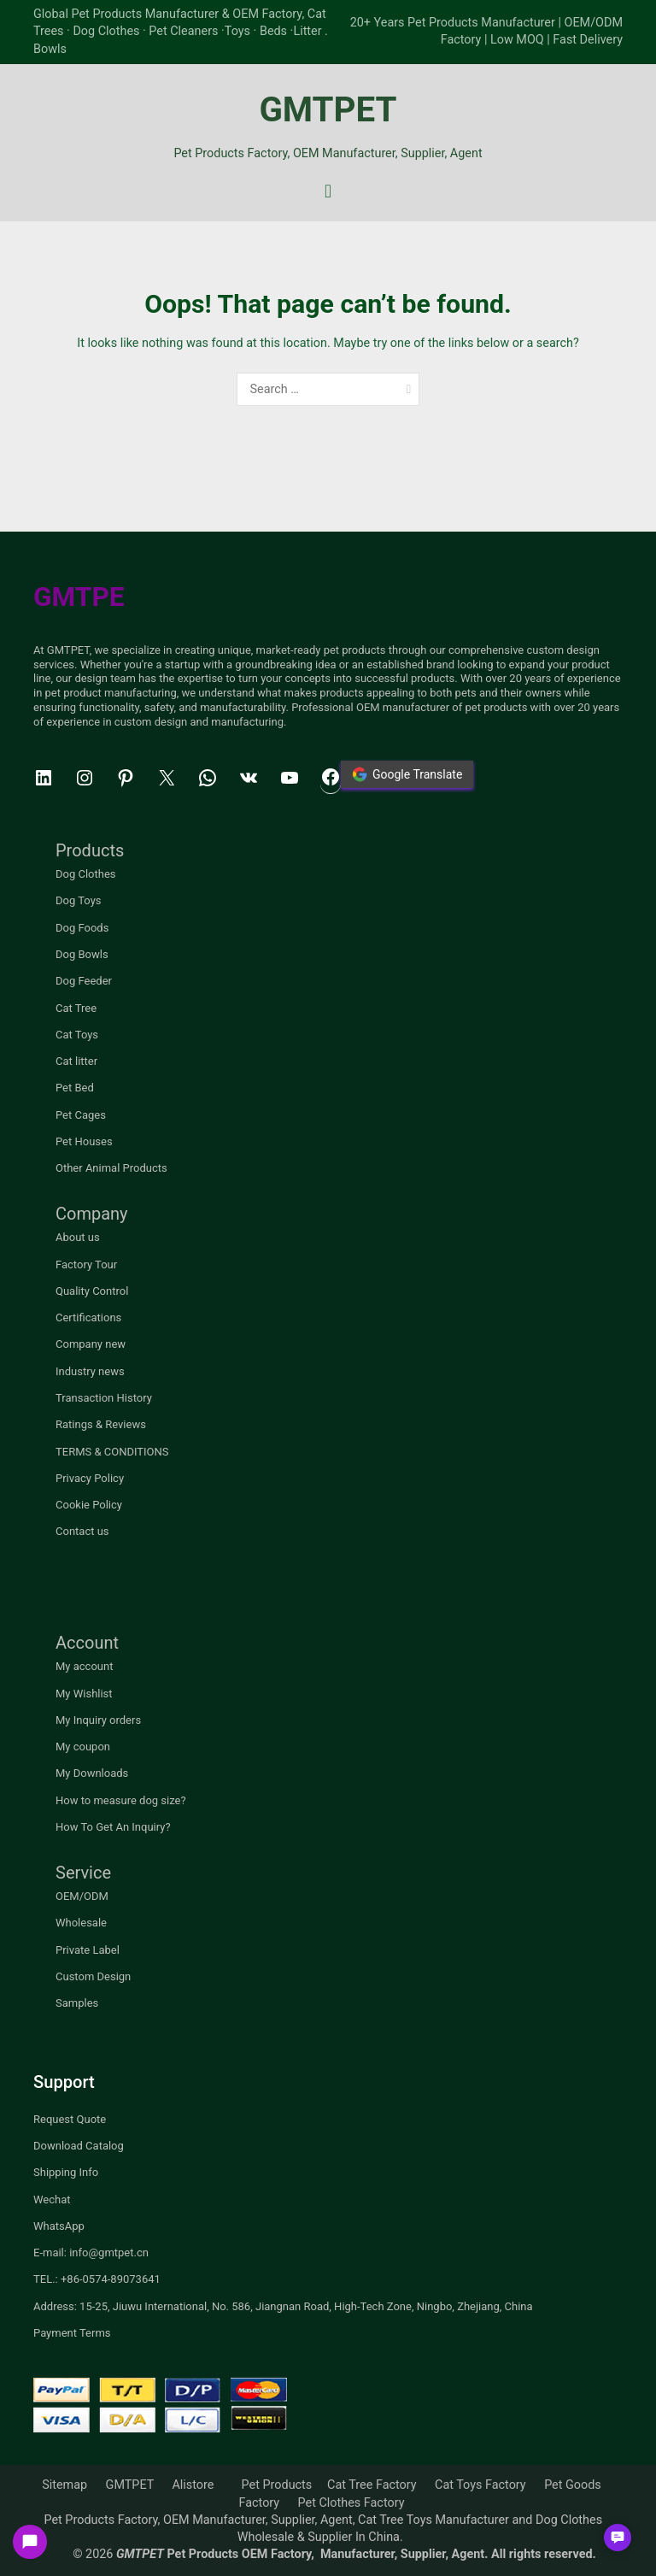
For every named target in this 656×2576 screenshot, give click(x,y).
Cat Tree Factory (372, 2485)
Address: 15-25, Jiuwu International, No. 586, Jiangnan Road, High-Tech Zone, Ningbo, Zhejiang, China (283, 2306)
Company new (91, 1344)
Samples (77, 2003)
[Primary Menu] (328, 191)
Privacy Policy (90, 1478)
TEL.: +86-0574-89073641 (97, 2279)
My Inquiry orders (98, 1720)
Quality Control (92, 1291)
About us (78, 1237)
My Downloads (92, 1773)
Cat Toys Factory (480, 2485)
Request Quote (69, 2119)
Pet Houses (84, 1141)
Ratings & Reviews (101, 1424)
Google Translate (407, 774)
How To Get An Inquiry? (113, 1826)
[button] (617, 2537)
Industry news (90, 1371)
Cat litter (76, 1061)
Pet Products (277, 2485)
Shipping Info (65, 2172)
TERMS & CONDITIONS (112, 1451)
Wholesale (81, 1922)
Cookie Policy (89, 1504)
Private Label (88, 1950)
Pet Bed (75, 1087)
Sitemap (64, 2485)
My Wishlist (84, 1693)
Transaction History (104, 1397)
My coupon (83, 1746)
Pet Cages (81, 1115)
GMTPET (327, 110)
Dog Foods (82, 927)
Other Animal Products (111, 1168)
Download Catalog (78, 2145)
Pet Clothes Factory (351, 2503)
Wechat (52, 2199)
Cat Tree (76, 1008)
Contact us (82, 1531)
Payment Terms (72, 2332)
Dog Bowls (82, 954)
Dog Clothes (86, 873)
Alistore (193, 2485)
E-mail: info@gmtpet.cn (91, 2252)
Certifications (88, 1317)
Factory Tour (86, 1264)
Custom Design (93, 1976)
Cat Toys (77, 1034)
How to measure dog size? (121, 1800)
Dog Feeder (84, 980)
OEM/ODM (82, 1896)
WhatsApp (59, 2226)
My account (84, 1666)
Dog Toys (79, 900)
